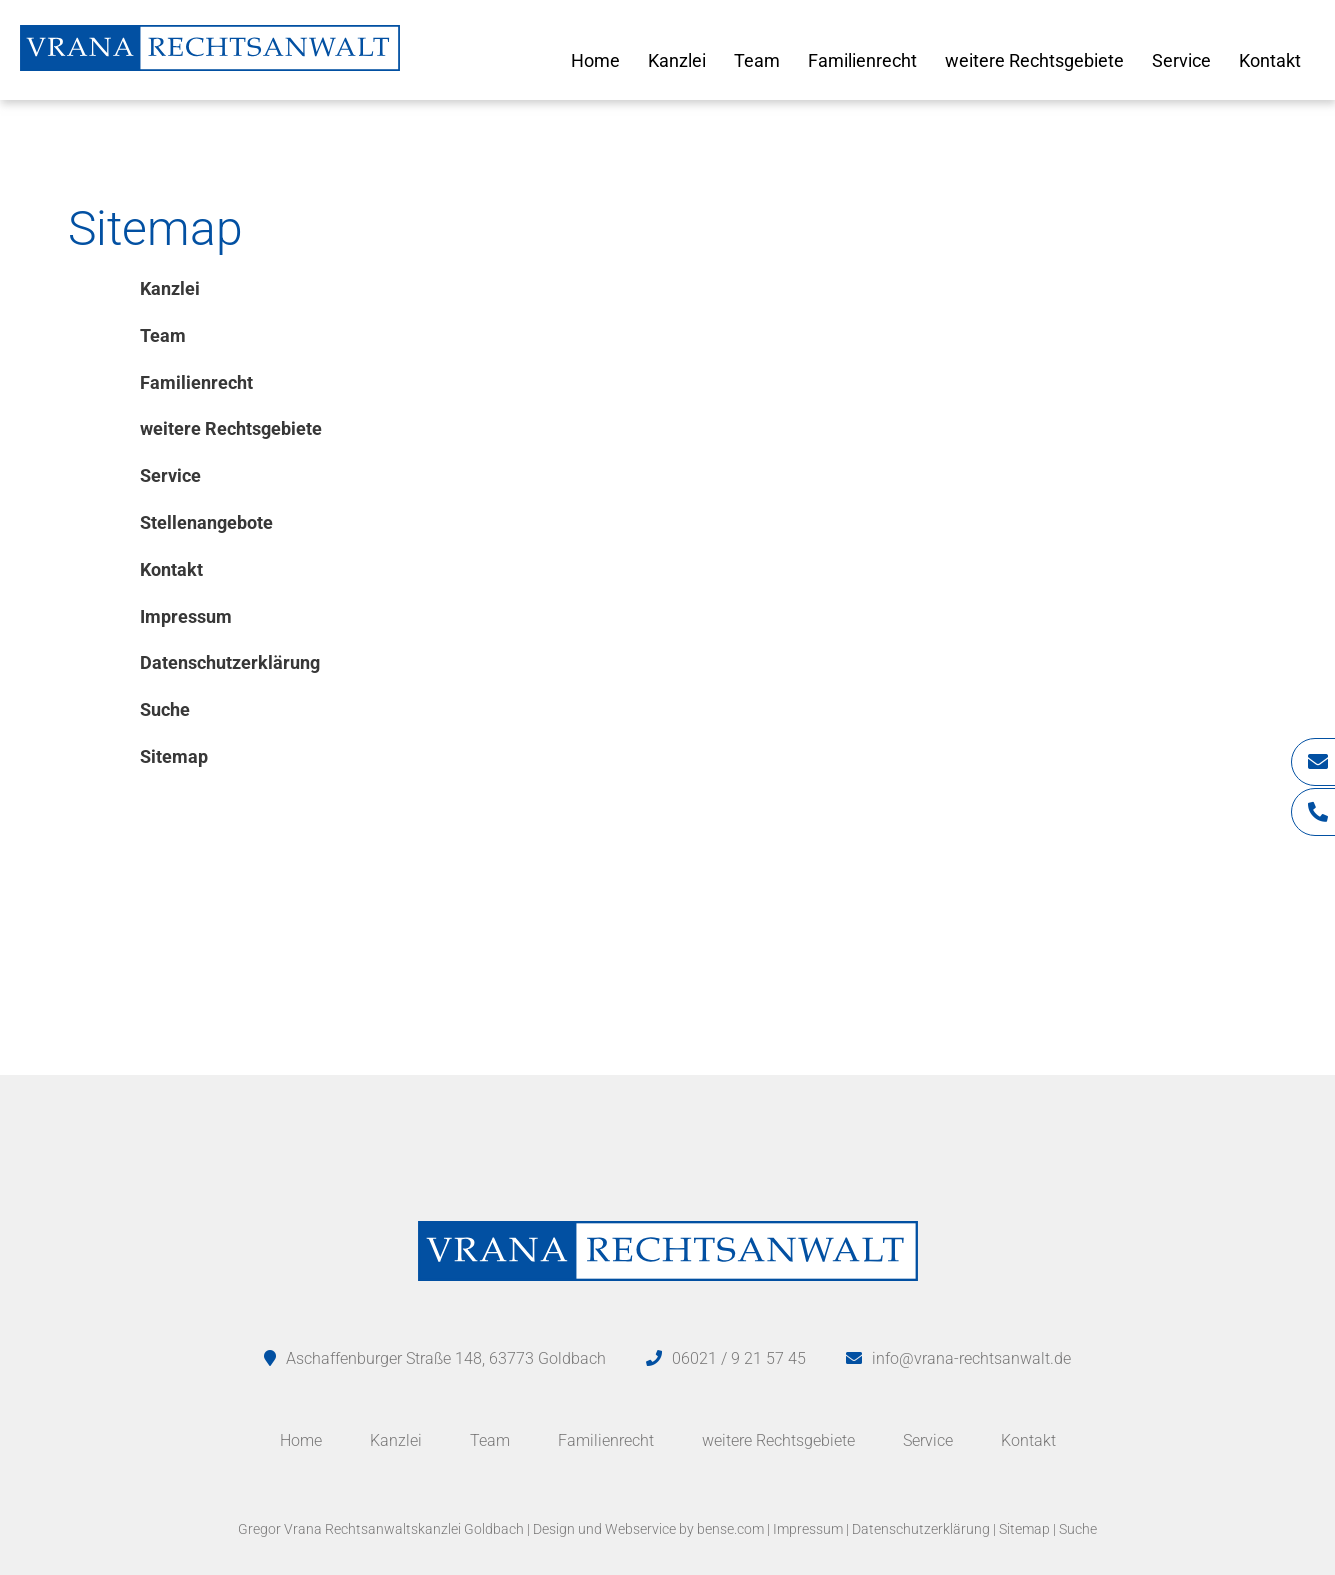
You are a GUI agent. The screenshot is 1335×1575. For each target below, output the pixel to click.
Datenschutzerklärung (921, 1529)
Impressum (808, 1529)
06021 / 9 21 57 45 (739, 1358)
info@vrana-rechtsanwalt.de (971, 1358)
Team (757, 60)
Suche (1078, 1529)
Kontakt (1270, 60)
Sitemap (1024, 1529)
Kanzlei (677, 60)
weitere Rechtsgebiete (1034, 60)
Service (1181, 60)
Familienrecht (862, 60)
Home (595, 60)
